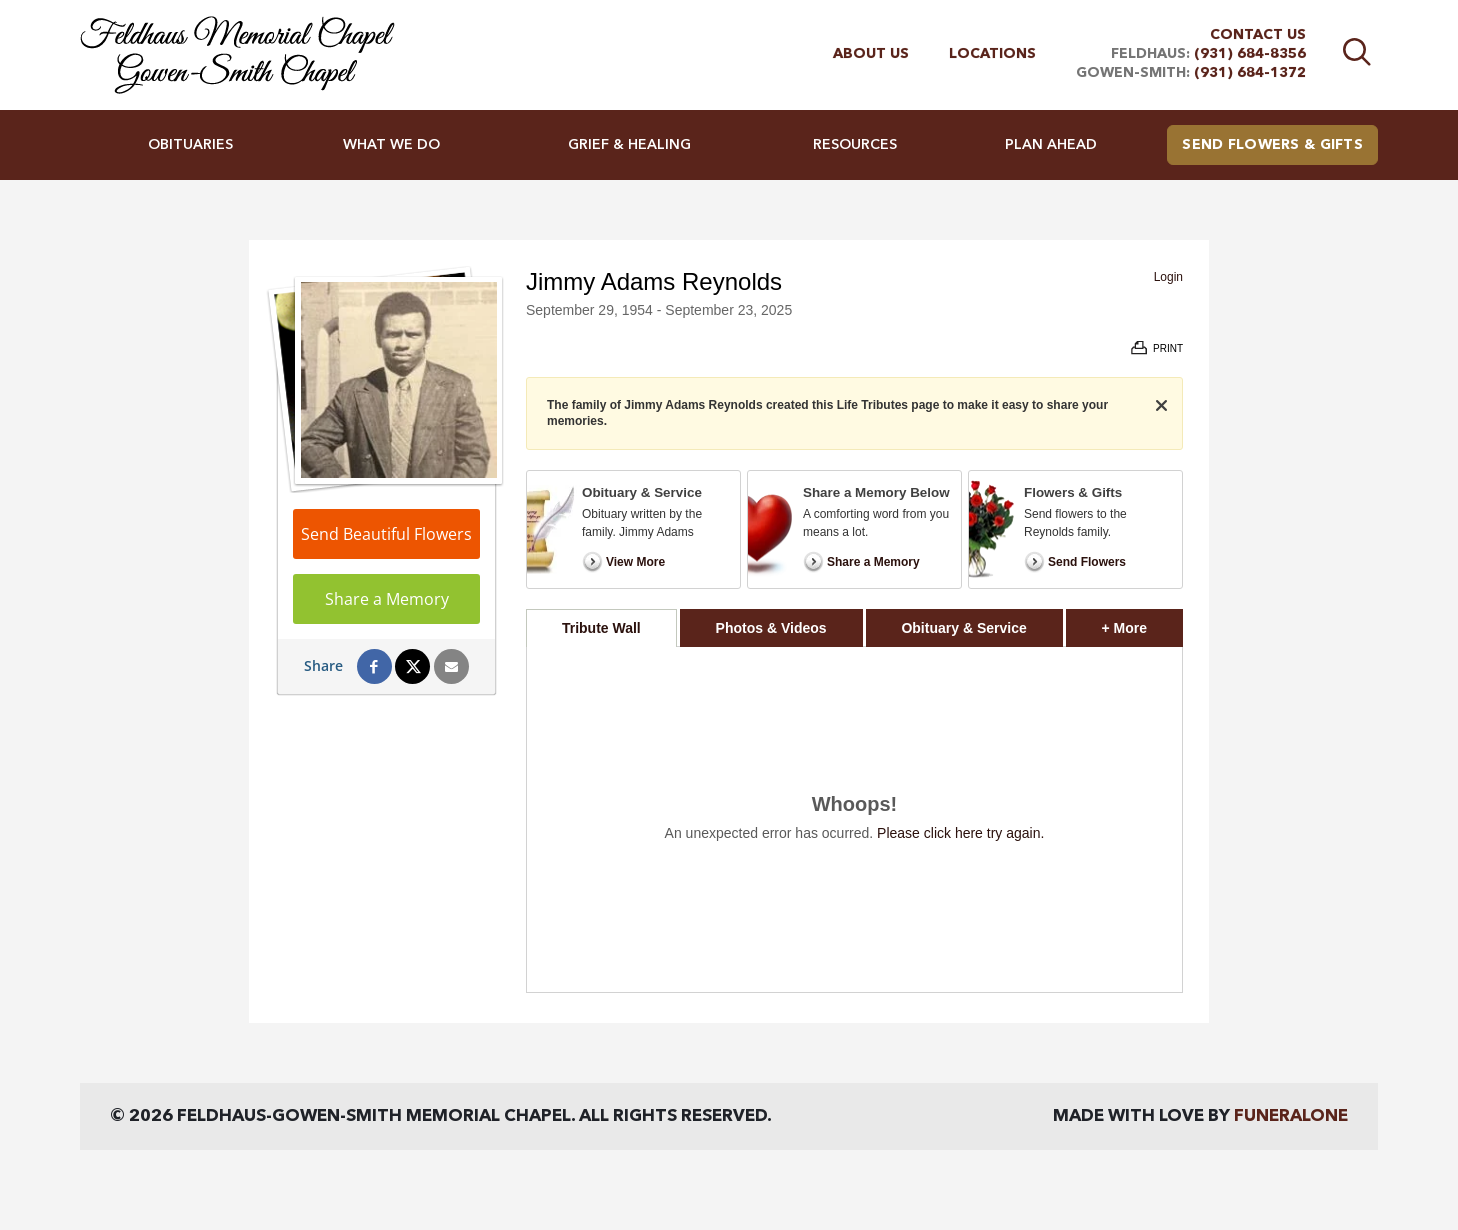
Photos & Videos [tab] (771, 628)
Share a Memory (387, 599)
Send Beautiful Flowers (386, 534)
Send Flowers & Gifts (1272, 145)
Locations (992, 54)
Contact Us (1258, 35)
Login (1168, 277)
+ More (1142, 622)
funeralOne (1291, 1116)
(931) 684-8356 (1250, 54)
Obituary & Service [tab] (963, 628)
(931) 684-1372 (1250, 73)
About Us (871, 54)
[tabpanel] (854, 819)
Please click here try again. (960, 833)
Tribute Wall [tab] (601, 628)
